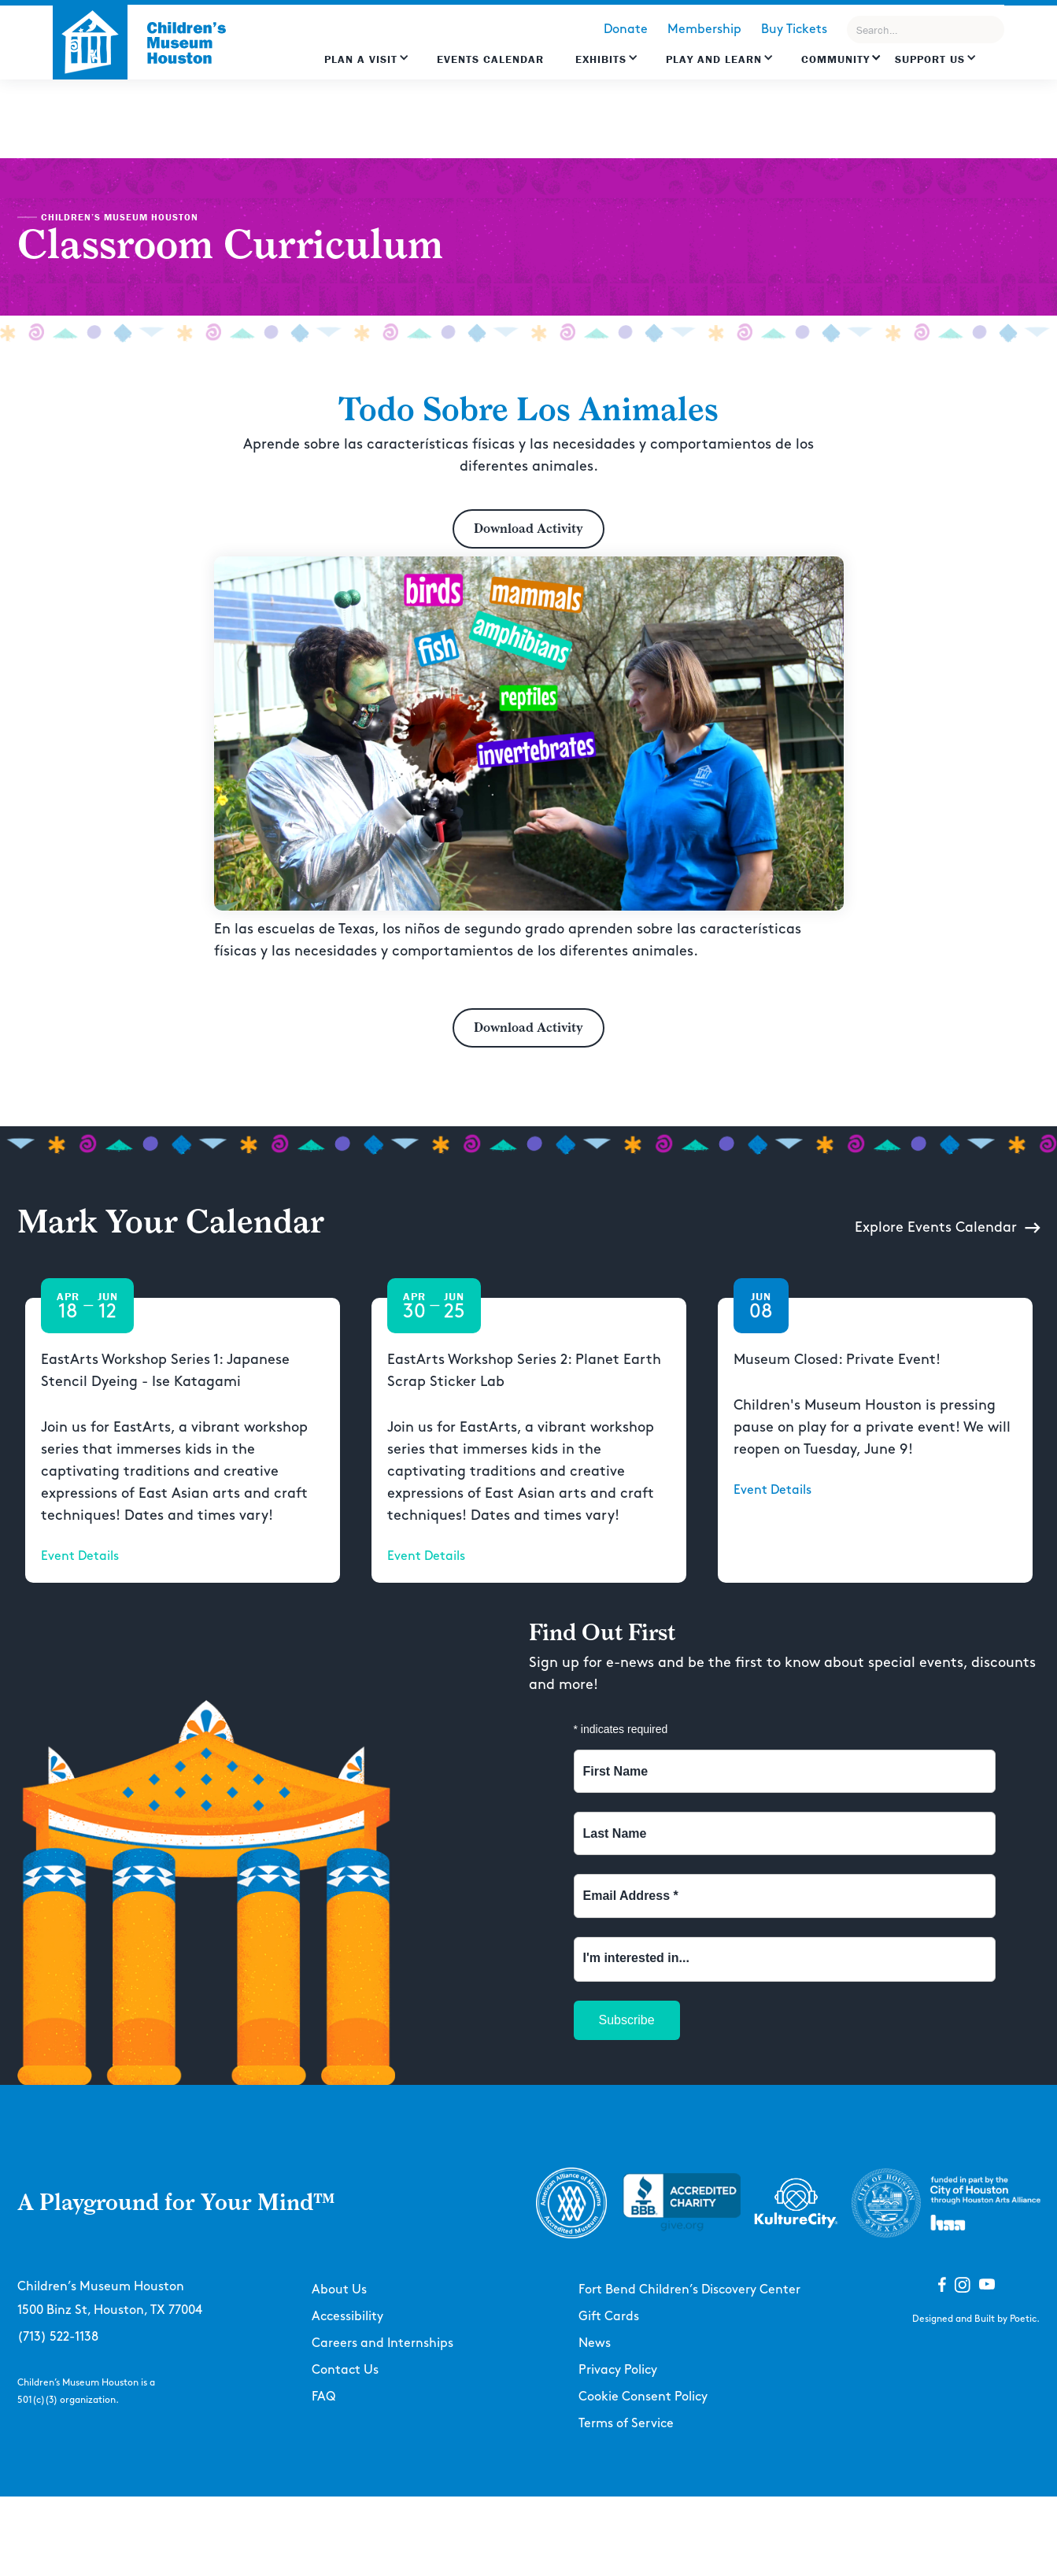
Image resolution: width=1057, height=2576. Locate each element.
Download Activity (528, 528)
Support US (930, 59)
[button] (366, 67)
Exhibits (600, 59)
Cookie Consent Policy (643, 2397)
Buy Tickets (794, 29)
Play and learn (714, 59)
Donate (626, 29)
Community (835, 59)
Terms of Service (626, 2424)
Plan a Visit (360, 59)
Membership (704, 29)
